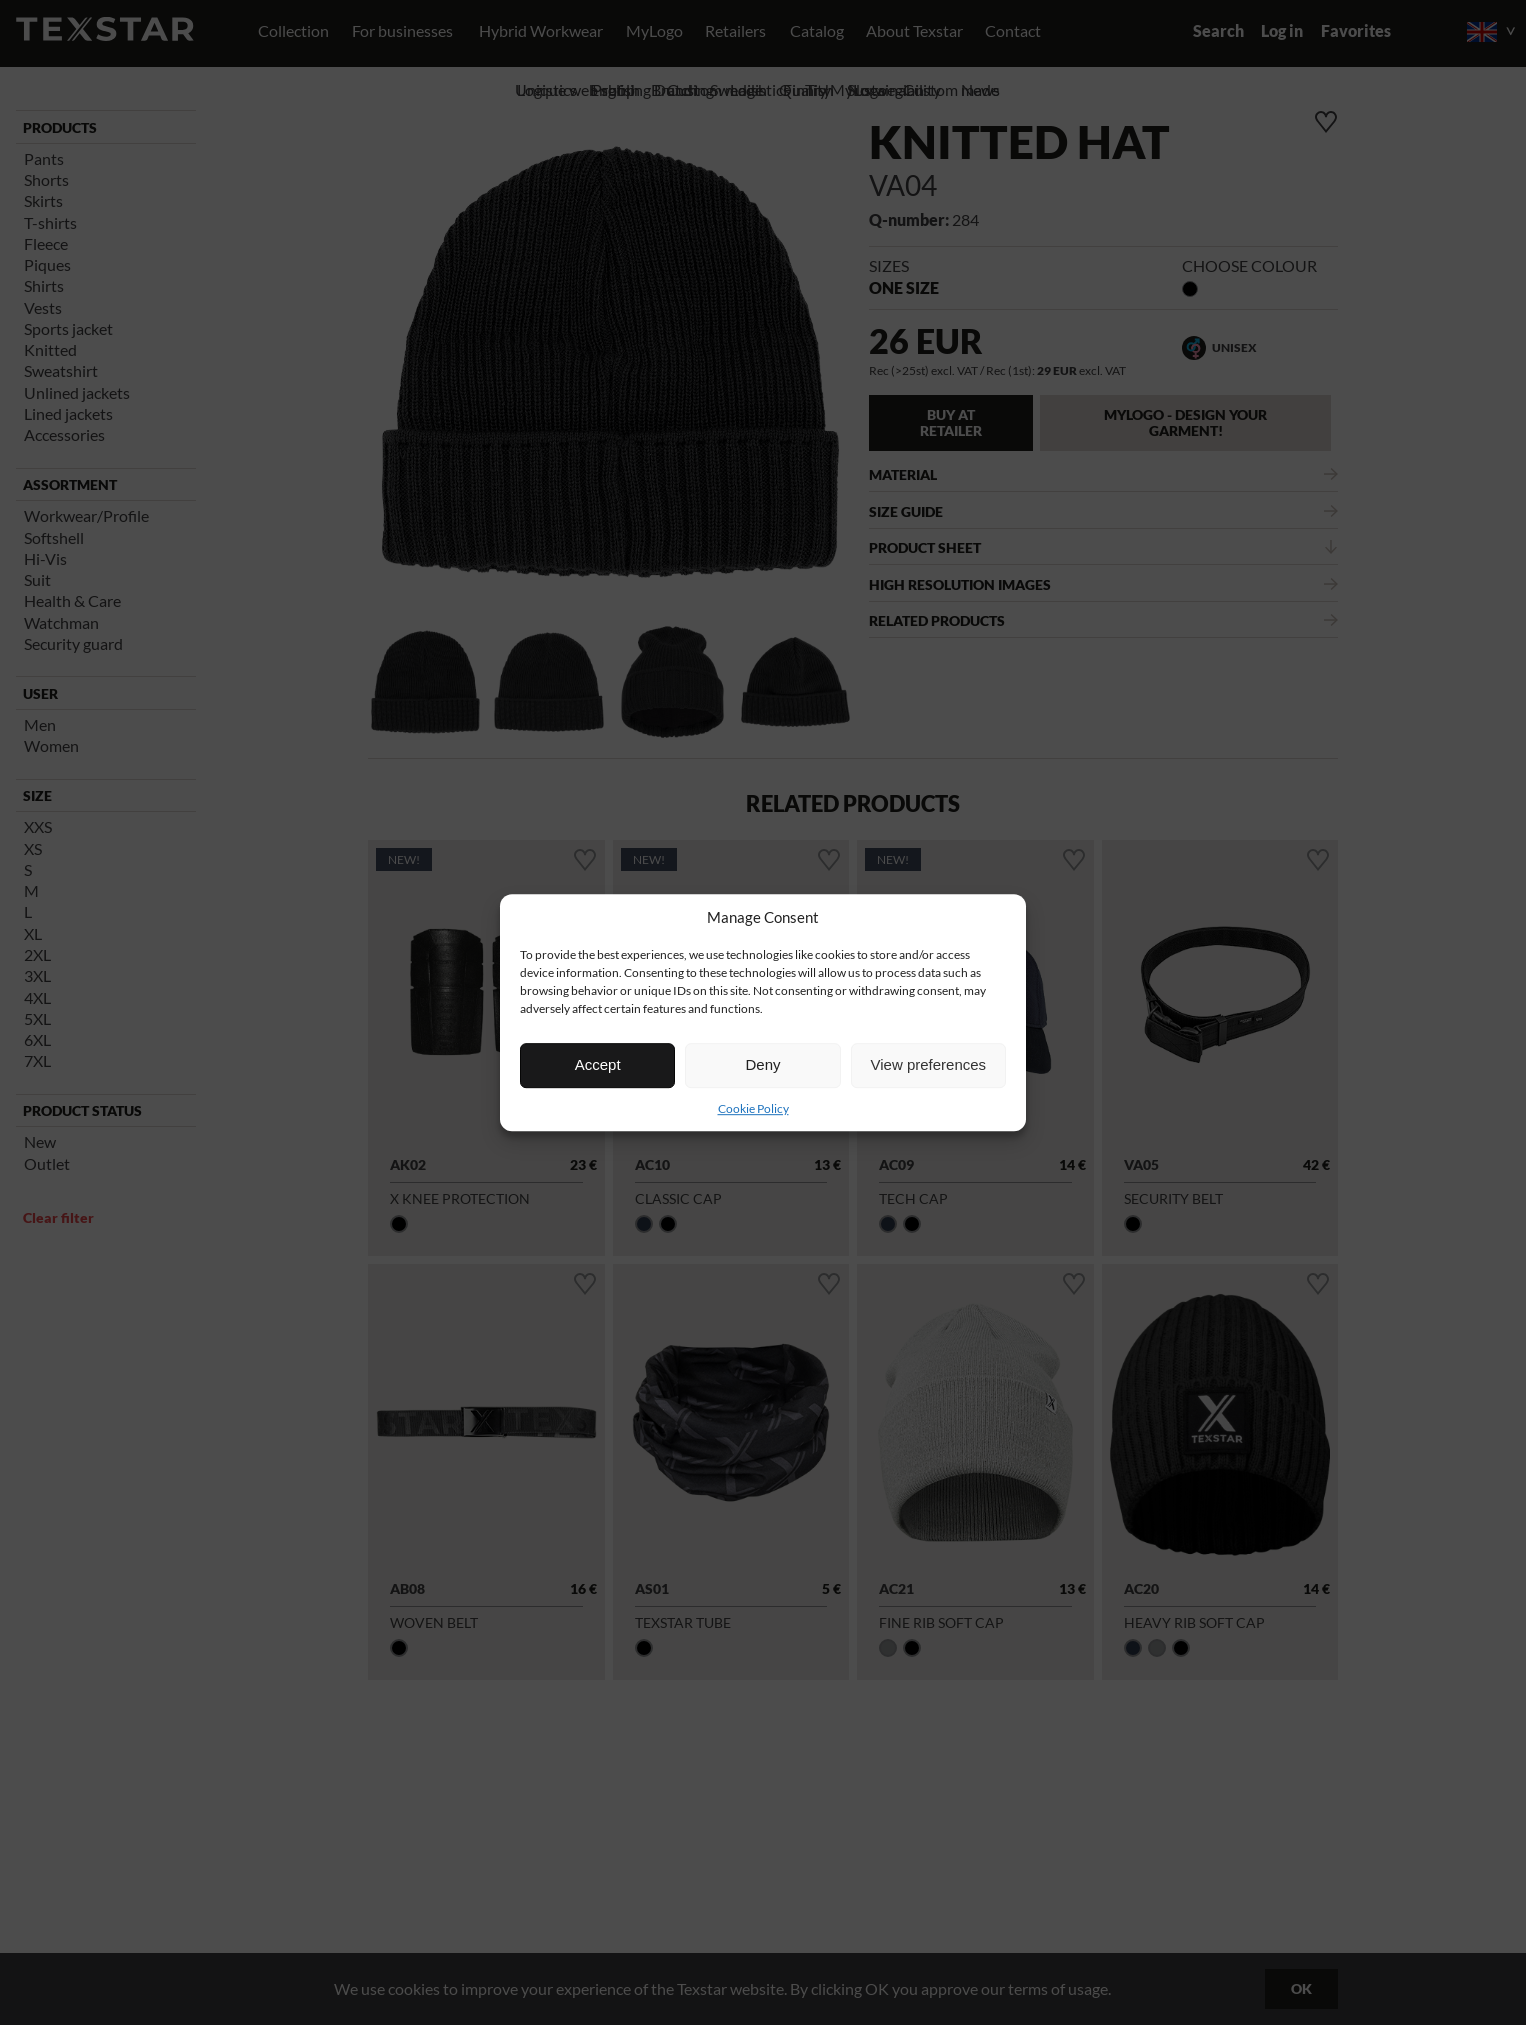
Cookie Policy (753, 1108)
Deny (762, 1064)
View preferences (929, 1064)
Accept (598, 1064)
